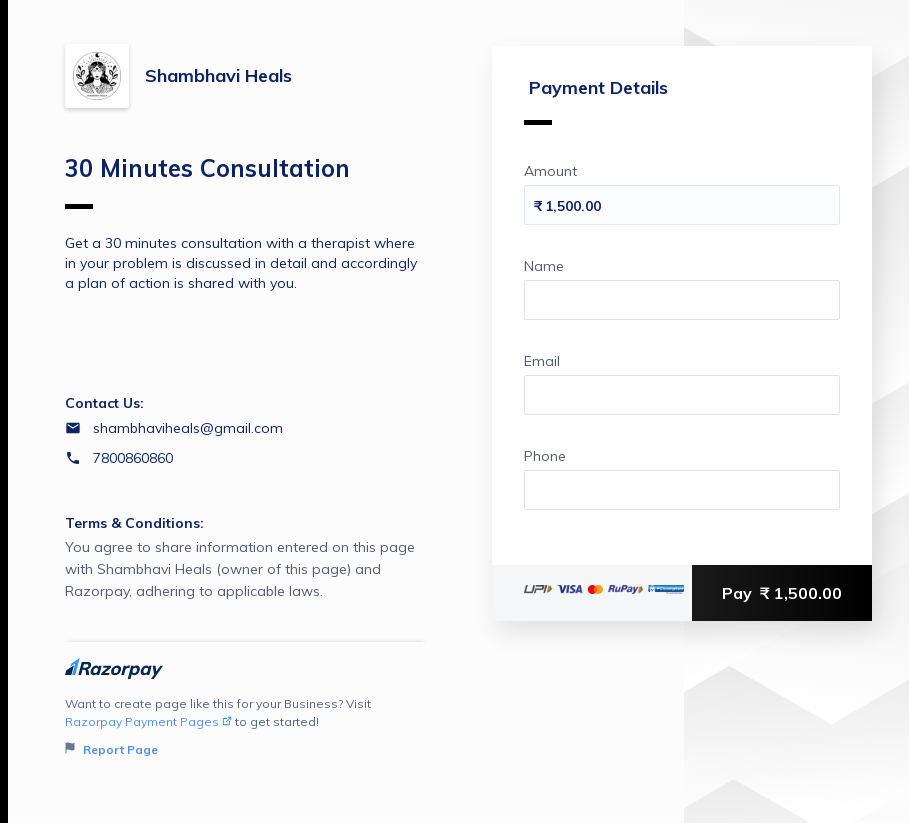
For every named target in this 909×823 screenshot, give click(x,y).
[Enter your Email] (682, 395)
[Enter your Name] (682, 300)
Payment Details (596, 100)
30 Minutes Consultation (207, 181)
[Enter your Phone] (682, 490)
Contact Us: (104, 403)
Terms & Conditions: (134, 523)
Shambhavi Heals (218, 75)
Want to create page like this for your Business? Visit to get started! (246, 727)
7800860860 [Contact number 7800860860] (133, 458)
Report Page (111, 749)
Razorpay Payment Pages (148, 721)
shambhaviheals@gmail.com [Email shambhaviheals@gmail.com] (188, 428)
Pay (782, 593)
